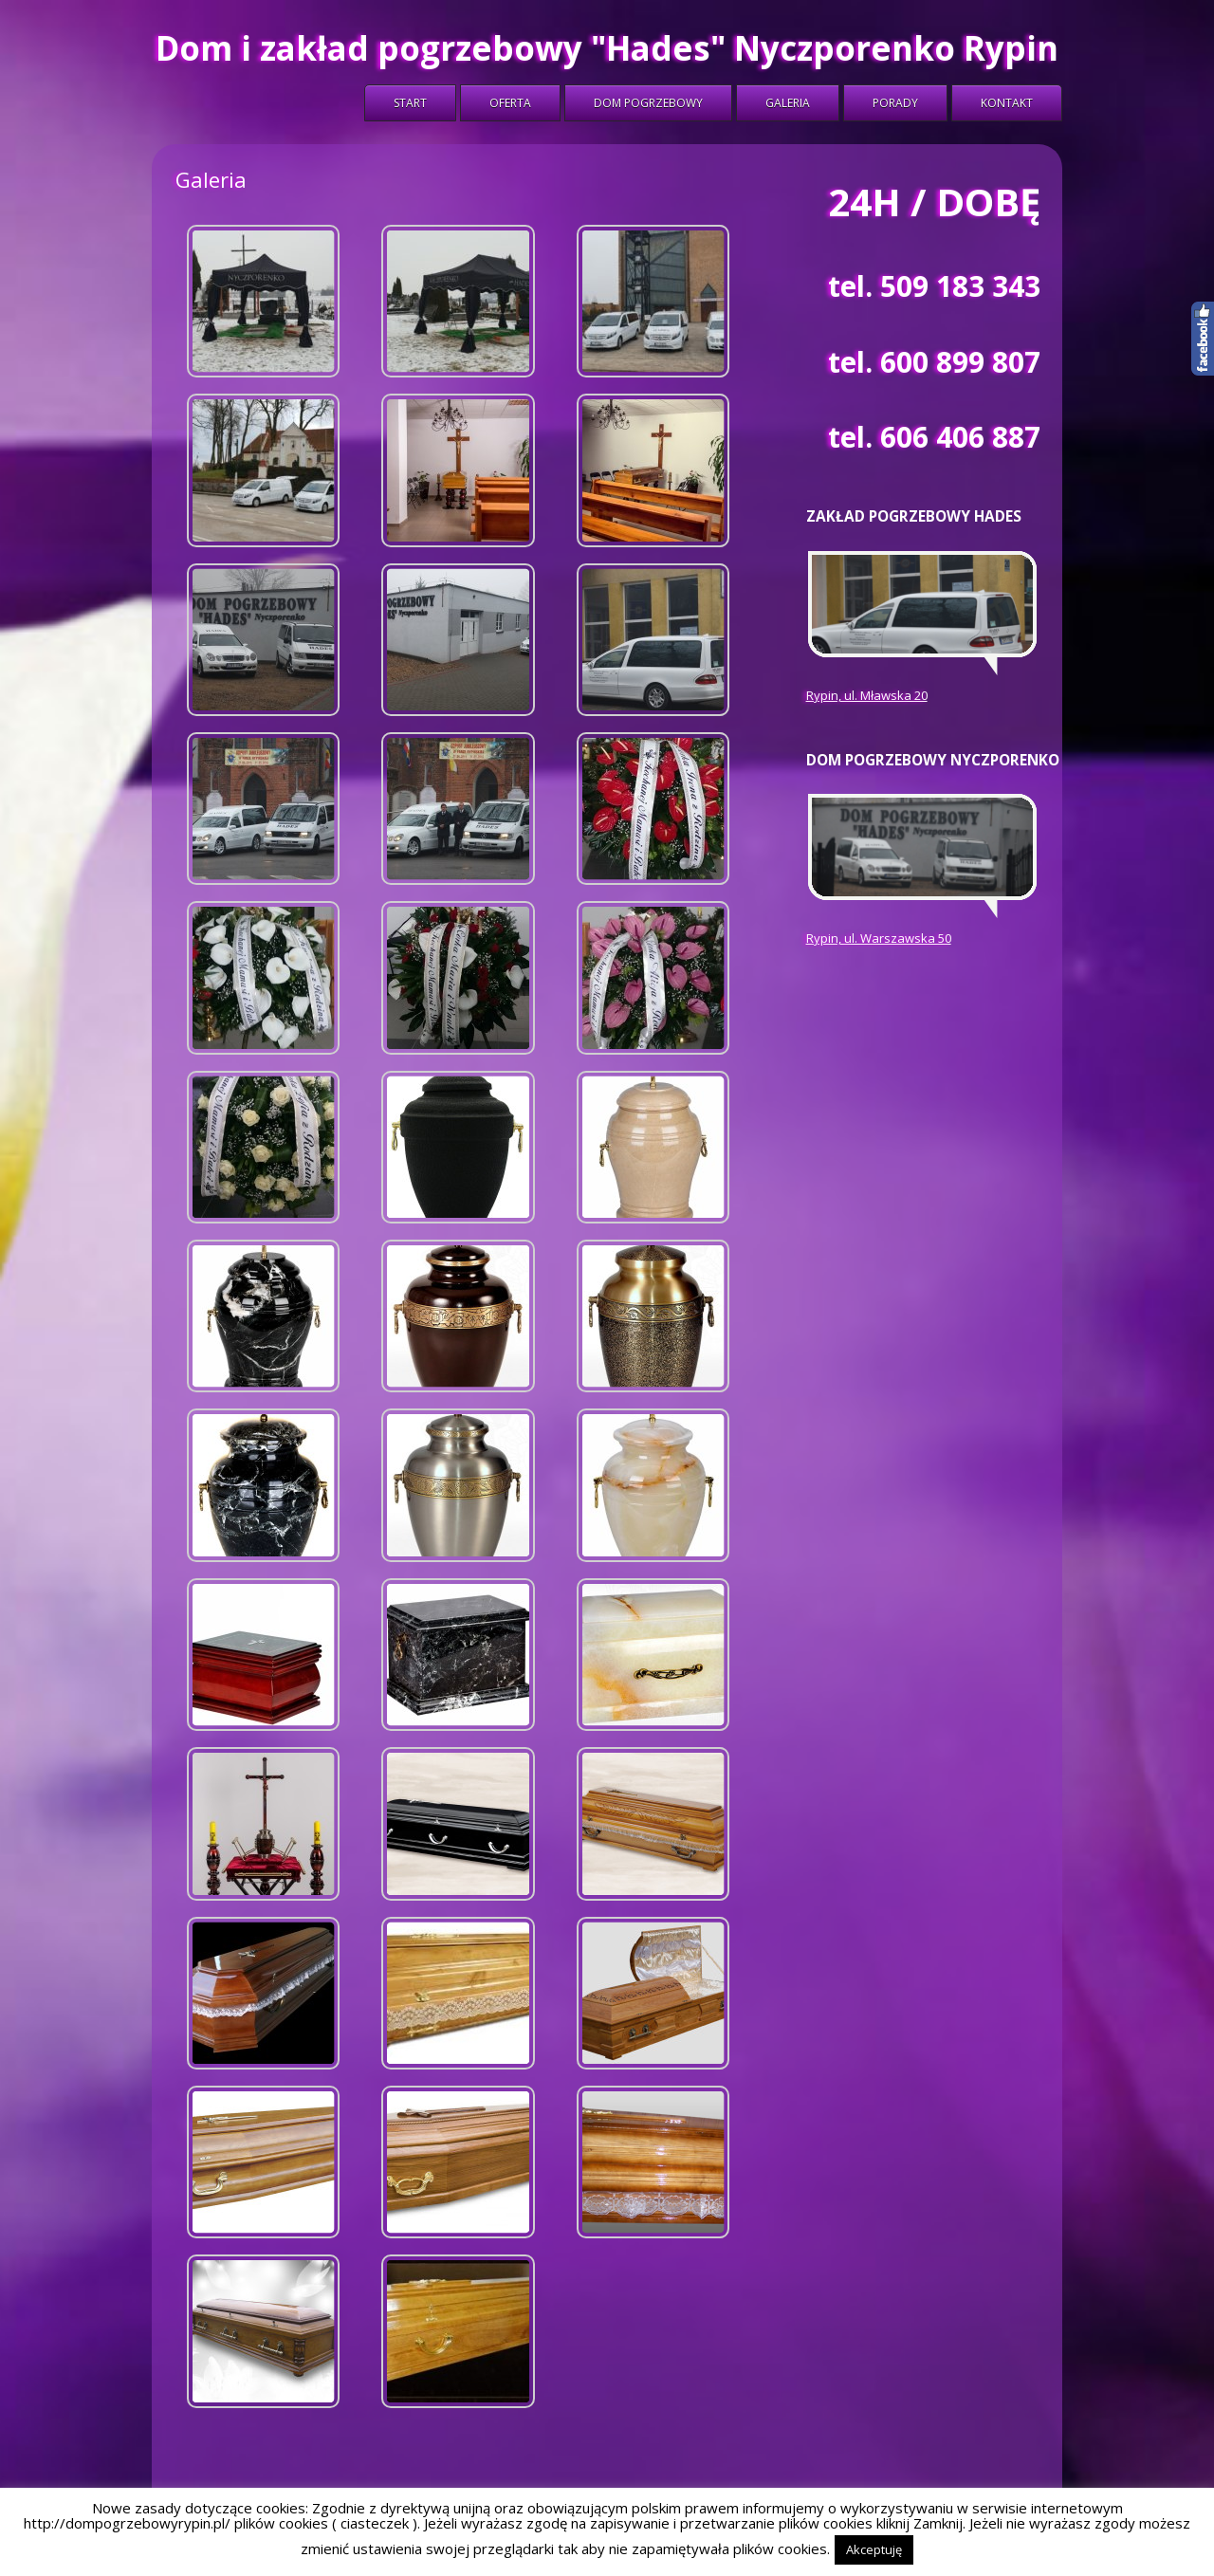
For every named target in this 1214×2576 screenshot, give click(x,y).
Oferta (510, 103)
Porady (895, 103)
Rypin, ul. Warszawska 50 (878, 938)
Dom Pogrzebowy (648, 103)
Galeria (787, 103)
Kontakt (1007, 103)
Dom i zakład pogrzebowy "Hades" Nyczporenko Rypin (607, 48)
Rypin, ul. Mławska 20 (867, 695)
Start (410, 103)
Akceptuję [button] (874, 2549)
